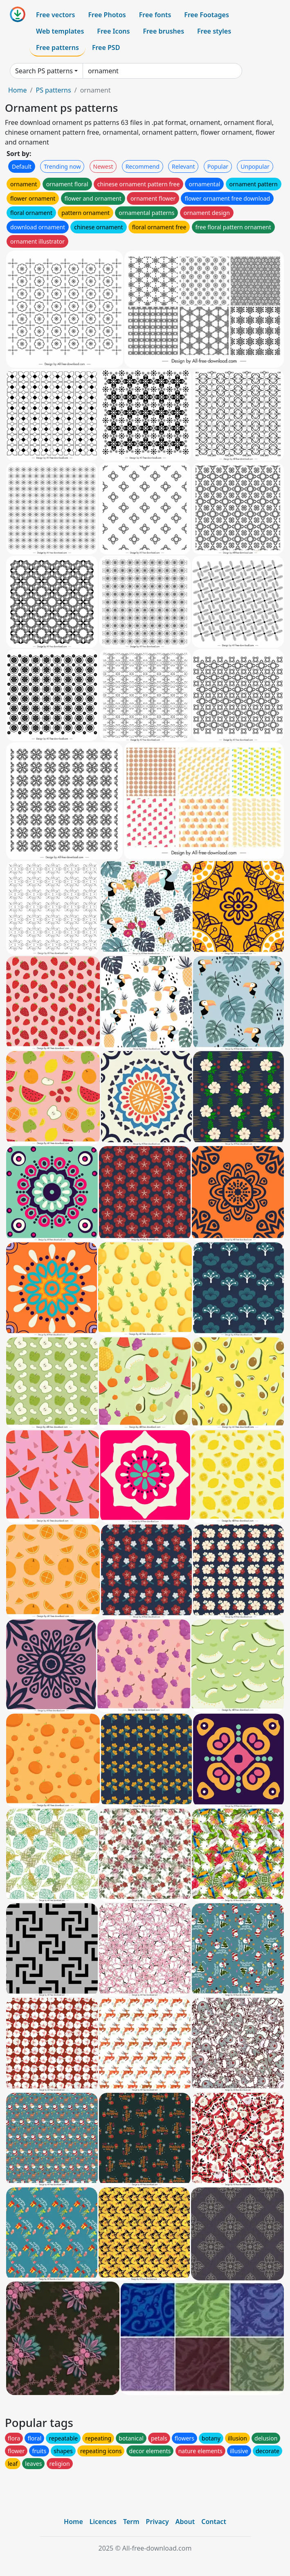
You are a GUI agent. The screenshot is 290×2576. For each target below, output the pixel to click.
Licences (103, 2521)
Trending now (62, 166)
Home (17, 90)
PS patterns (53, 90)
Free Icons (113, 31)
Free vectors (55, 14)
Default (21, 166)
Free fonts (155, 14)
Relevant (183, 166)
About (185, 2521)
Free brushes (163, 31)
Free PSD (106, 47)
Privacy (157, 2521)
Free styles (214, 31)
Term (131, 2521)
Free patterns (57, 47)
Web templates (60, 31)
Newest (103, 166)
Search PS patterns (44, 70)
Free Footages (206, 14)
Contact (213, 2521)
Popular (217, 166)
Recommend (143, 166)
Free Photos (107, 14)
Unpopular (255, 166)
